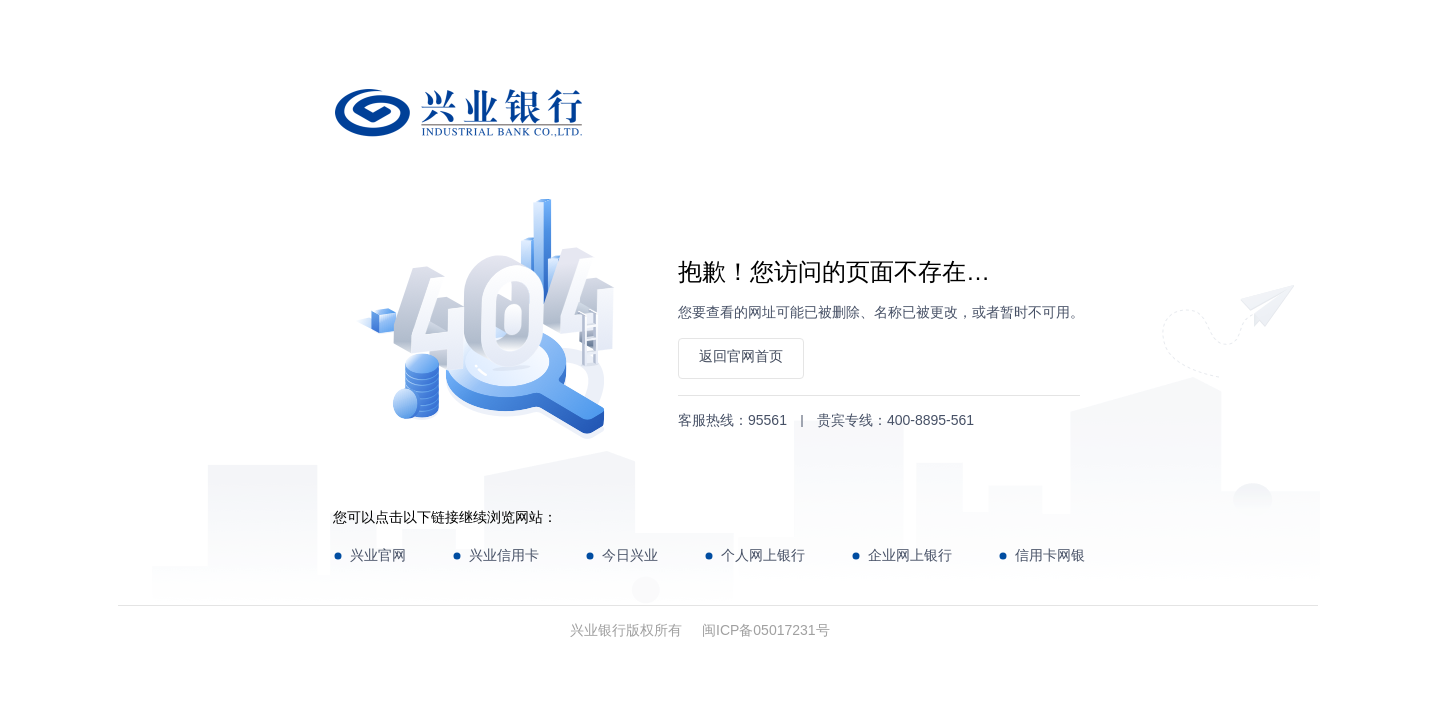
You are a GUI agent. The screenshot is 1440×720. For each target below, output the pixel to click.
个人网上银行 (763, 555)
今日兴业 (630, 555)
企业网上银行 (910, 555)
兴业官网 (378, 555)
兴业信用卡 (504, 555)
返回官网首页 (741, 356)
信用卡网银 (1050, 555)
